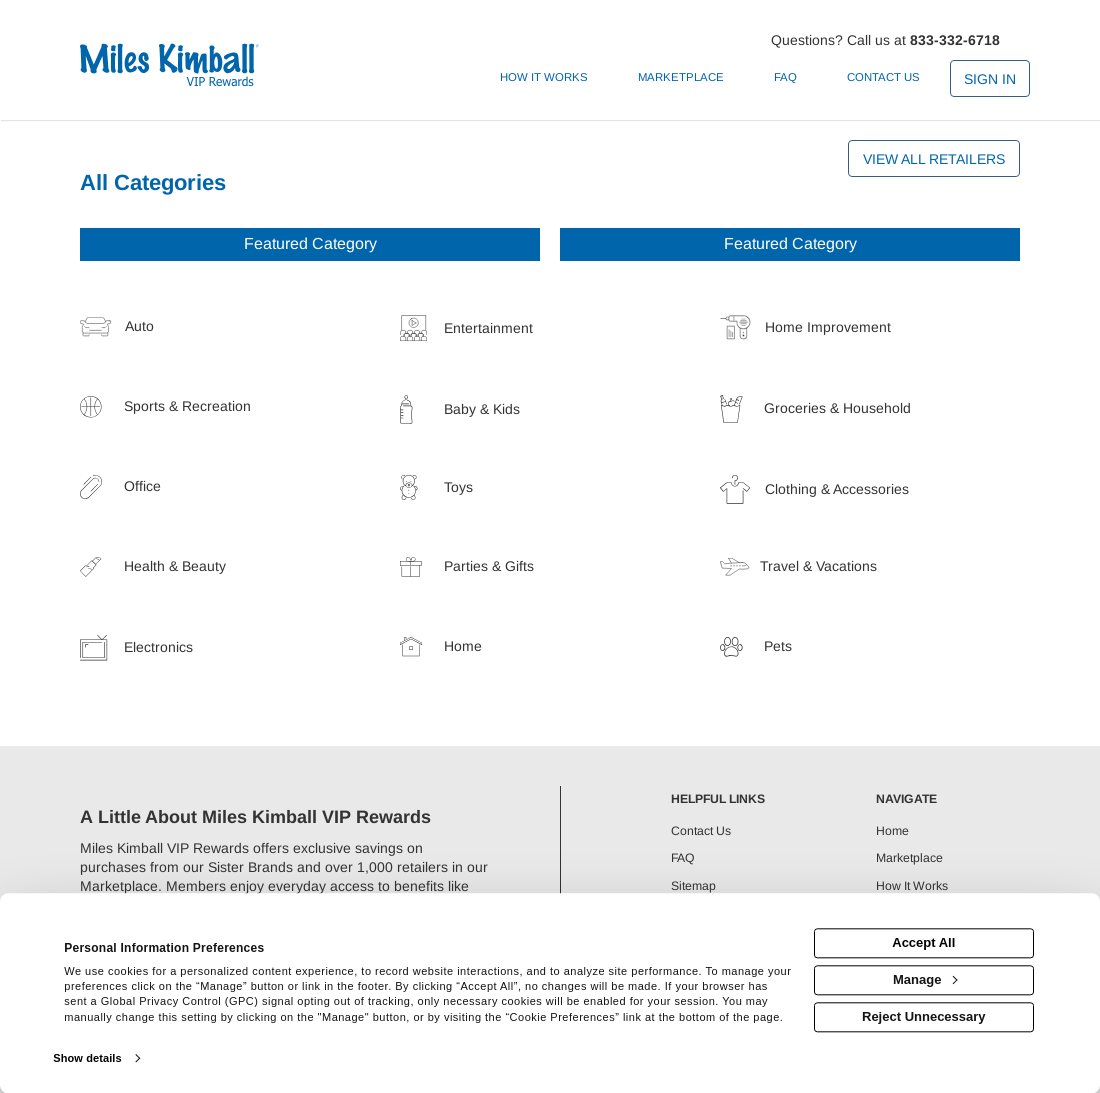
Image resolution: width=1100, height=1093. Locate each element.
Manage (925, 979)
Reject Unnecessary (924, 1016)
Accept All (923, 943)
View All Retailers (934, 159)
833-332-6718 (955, 40)
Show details (87, 1058)
